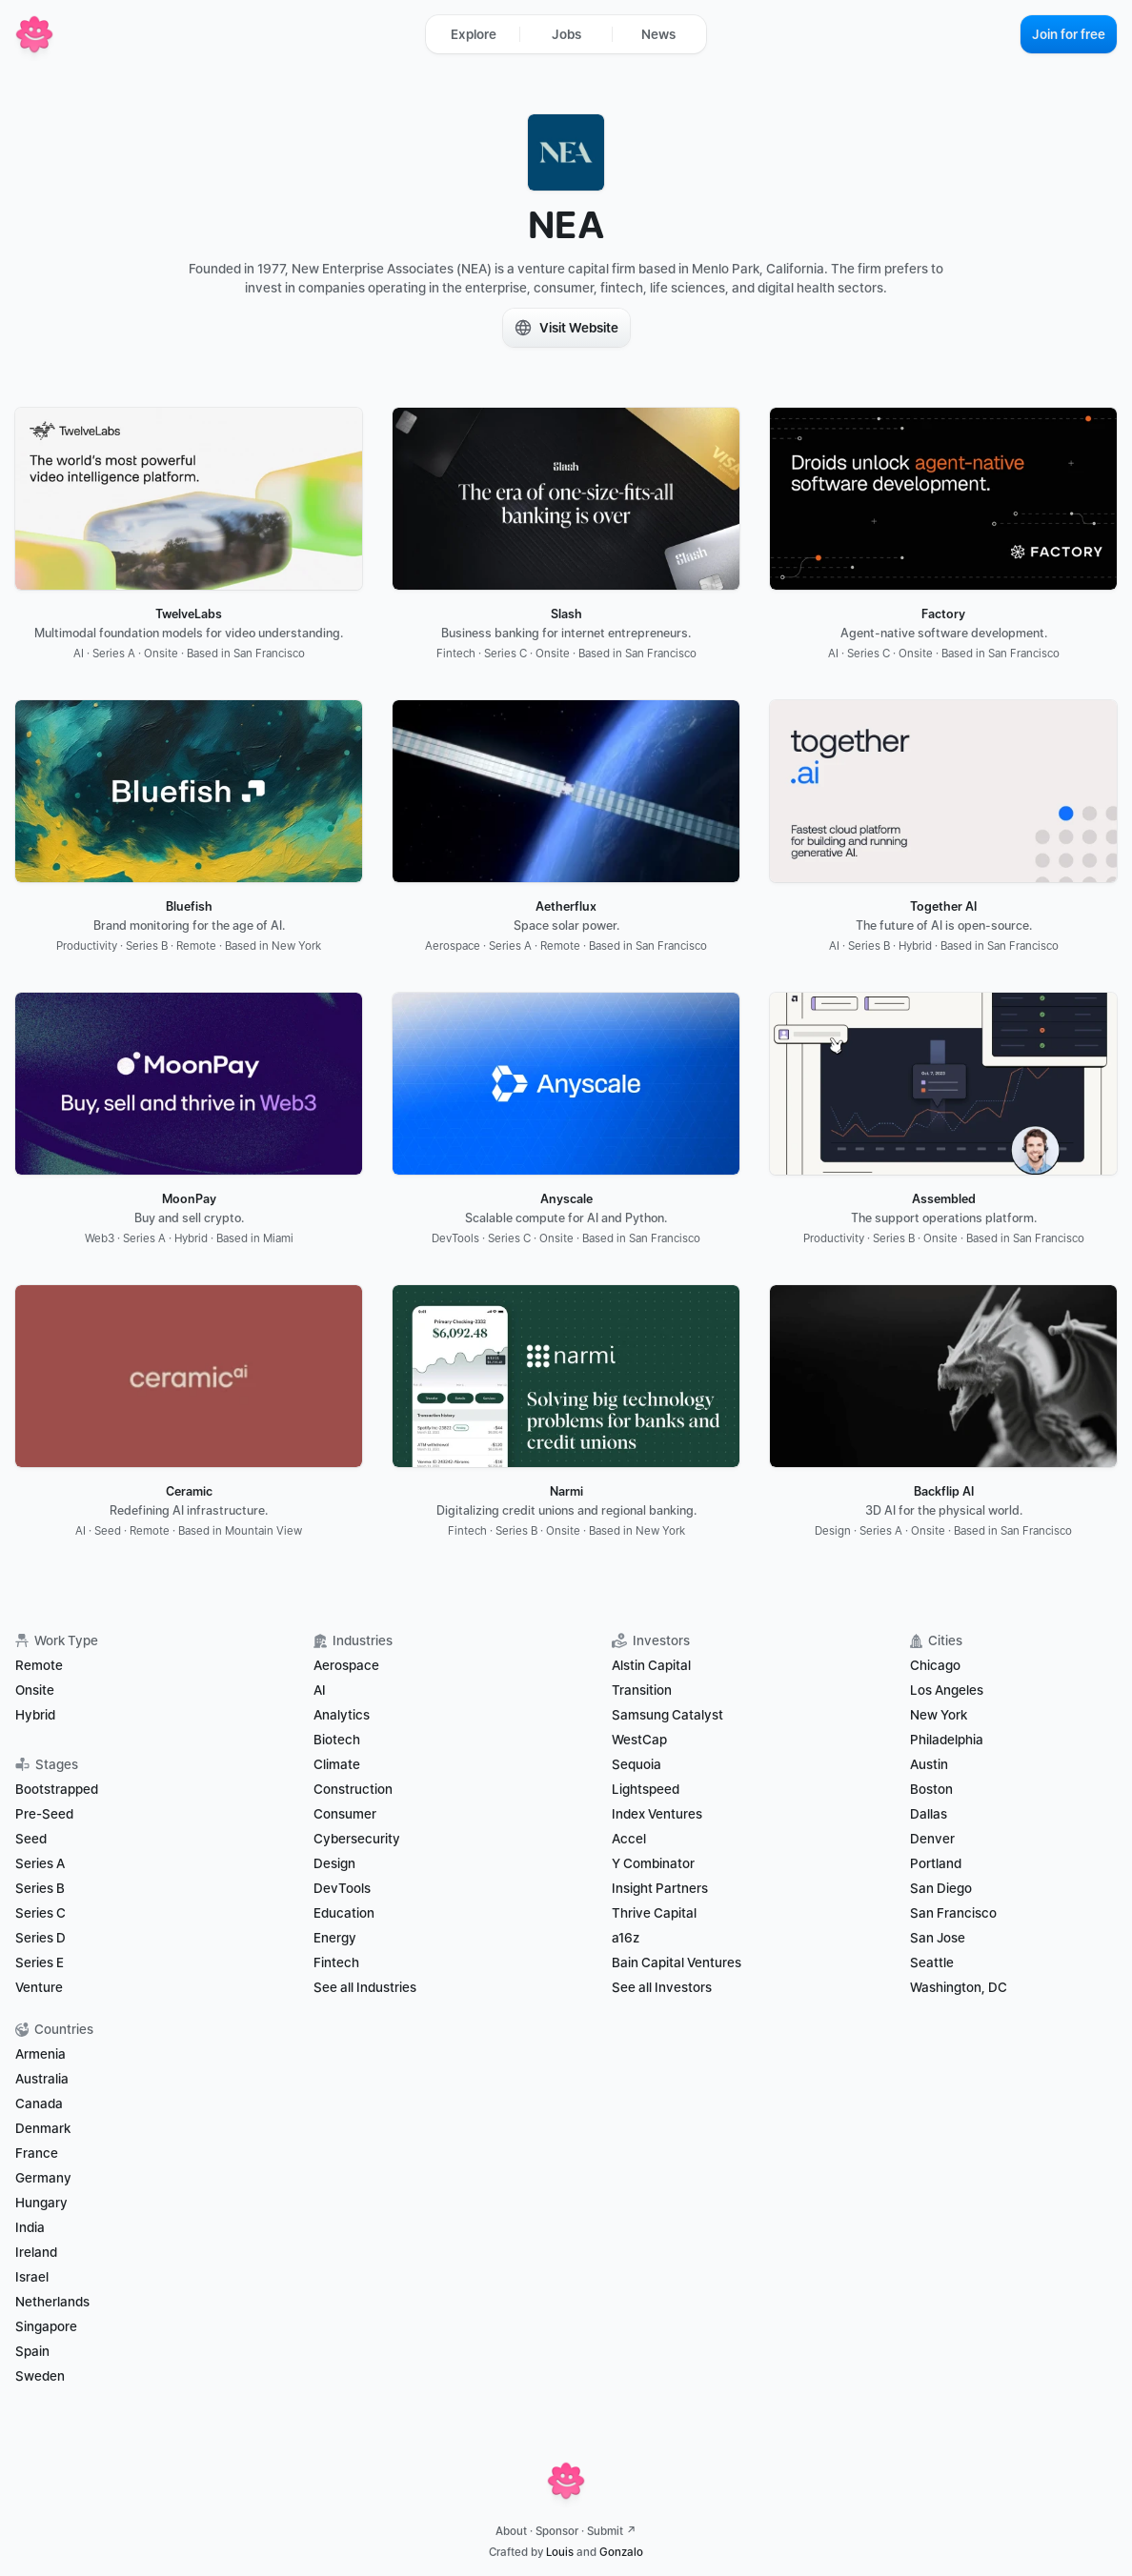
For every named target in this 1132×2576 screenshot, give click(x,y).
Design (334, 1863)
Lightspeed (645, 1789)
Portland (935, 1863)
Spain (32, 2351)
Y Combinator (653, 1863)
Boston (931, 1789)
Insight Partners (660, 1888)
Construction (353, 1789)
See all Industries (364, 1987)
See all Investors (662, 1987)
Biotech (336, 1739)
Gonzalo (621, 2552)
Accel (629, 1838)
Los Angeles (946, 1690)
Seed (31, 1838)
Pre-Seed (44, 1813)
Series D (40, 1937)
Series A (40, 1863)
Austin (929, 1764)
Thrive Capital (654, 1913)
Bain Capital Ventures (676, 1962)
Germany (43, 2177)
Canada (39, 2103)
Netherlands (52, 2301)
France (36, 2153)
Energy (334, 1937)
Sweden (40, 2376)
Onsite (34, 1690)
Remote (39, 1665)
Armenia (40, 2054)
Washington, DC (958, 1987)
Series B (40, 1888)
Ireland (36, 2252)
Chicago (935, 1665)
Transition (642, 1690)
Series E (39, 1962)
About (511, 2531)
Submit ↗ (612, 2531)
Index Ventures (657, 1813)
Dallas (928, 1813)
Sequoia (636, 1764)
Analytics (341, 1714)
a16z (625, 1937)
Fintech (336, 1962)
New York (938, 1714)
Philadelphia (946, 1739)
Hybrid (35, 1714)
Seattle (932, 1962)
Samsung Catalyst (667, 1714)
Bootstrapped (56, 1789)
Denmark (43, 2128)
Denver (932, 1838)
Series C (40, 1913)
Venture (39, 1987)
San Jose (937, 1937)
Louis (560, 2552)
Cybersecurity (356, 1838)
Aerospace (346, 1665)
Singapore (46, 2326)
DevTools (342, 1888)
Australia (42, 2078)
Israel (32, 2276)
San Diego (941, 1888)
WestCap (639, 1739)
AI (319, 1690)
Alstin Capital (651, 1665)
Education (343, 1913)
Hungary (41, 2202)
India (30, 2227)
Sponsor (557, 2531)
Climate (336, 1764)
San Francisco (953, 1913)
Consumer (344, 1813)
